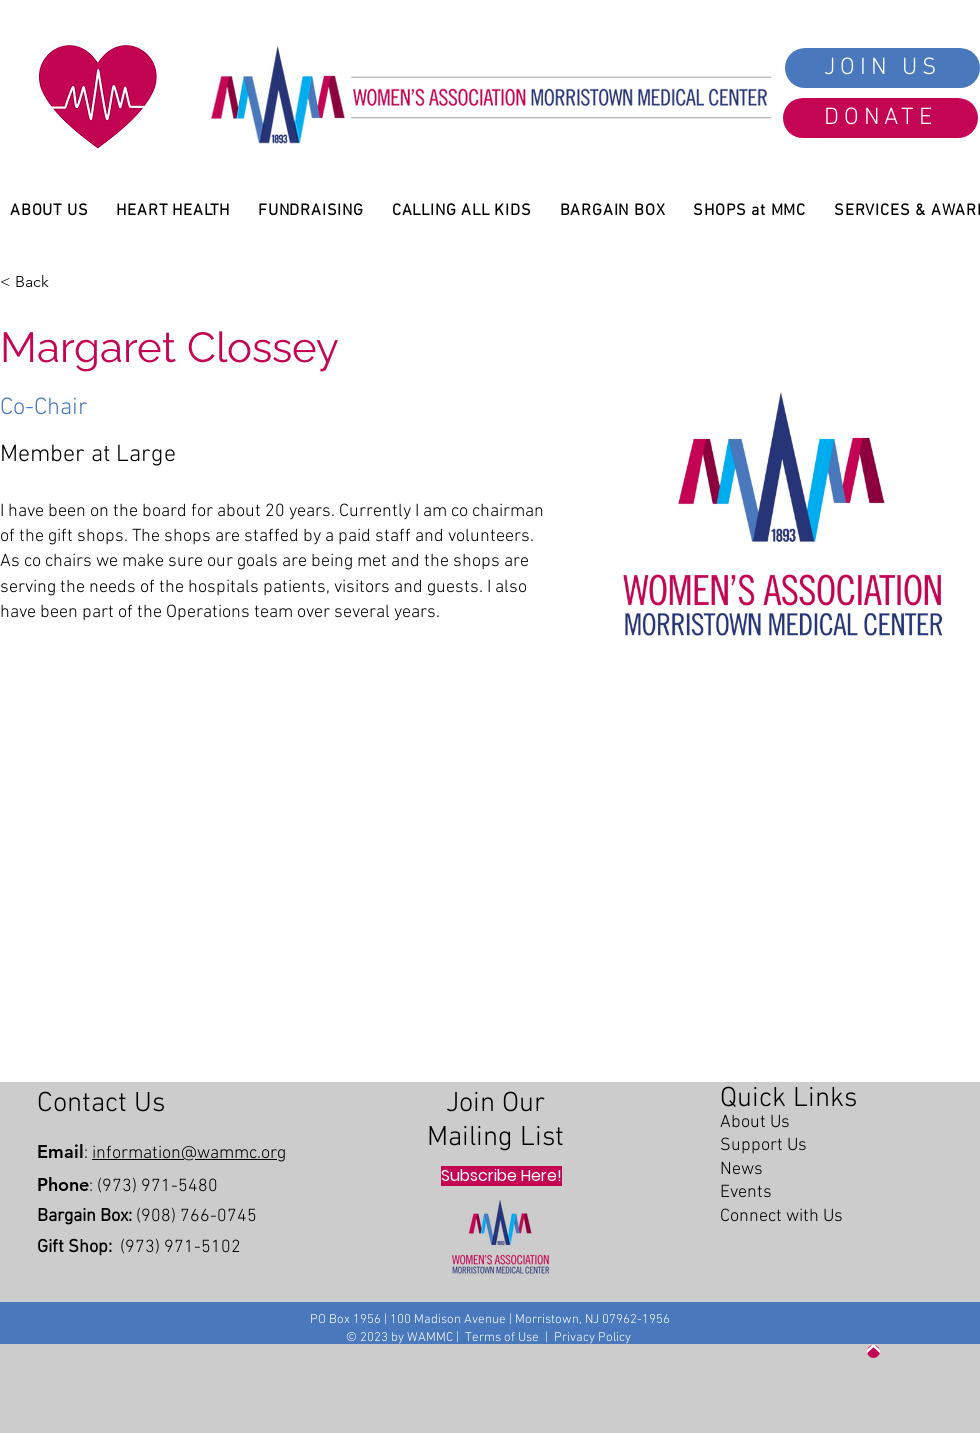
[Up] (873, 1351)
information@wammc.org (189, 1153)
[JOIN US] (882, 68)
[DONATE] (880, 118)
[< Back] (38, 282)
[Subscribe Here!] (501, 1176)
